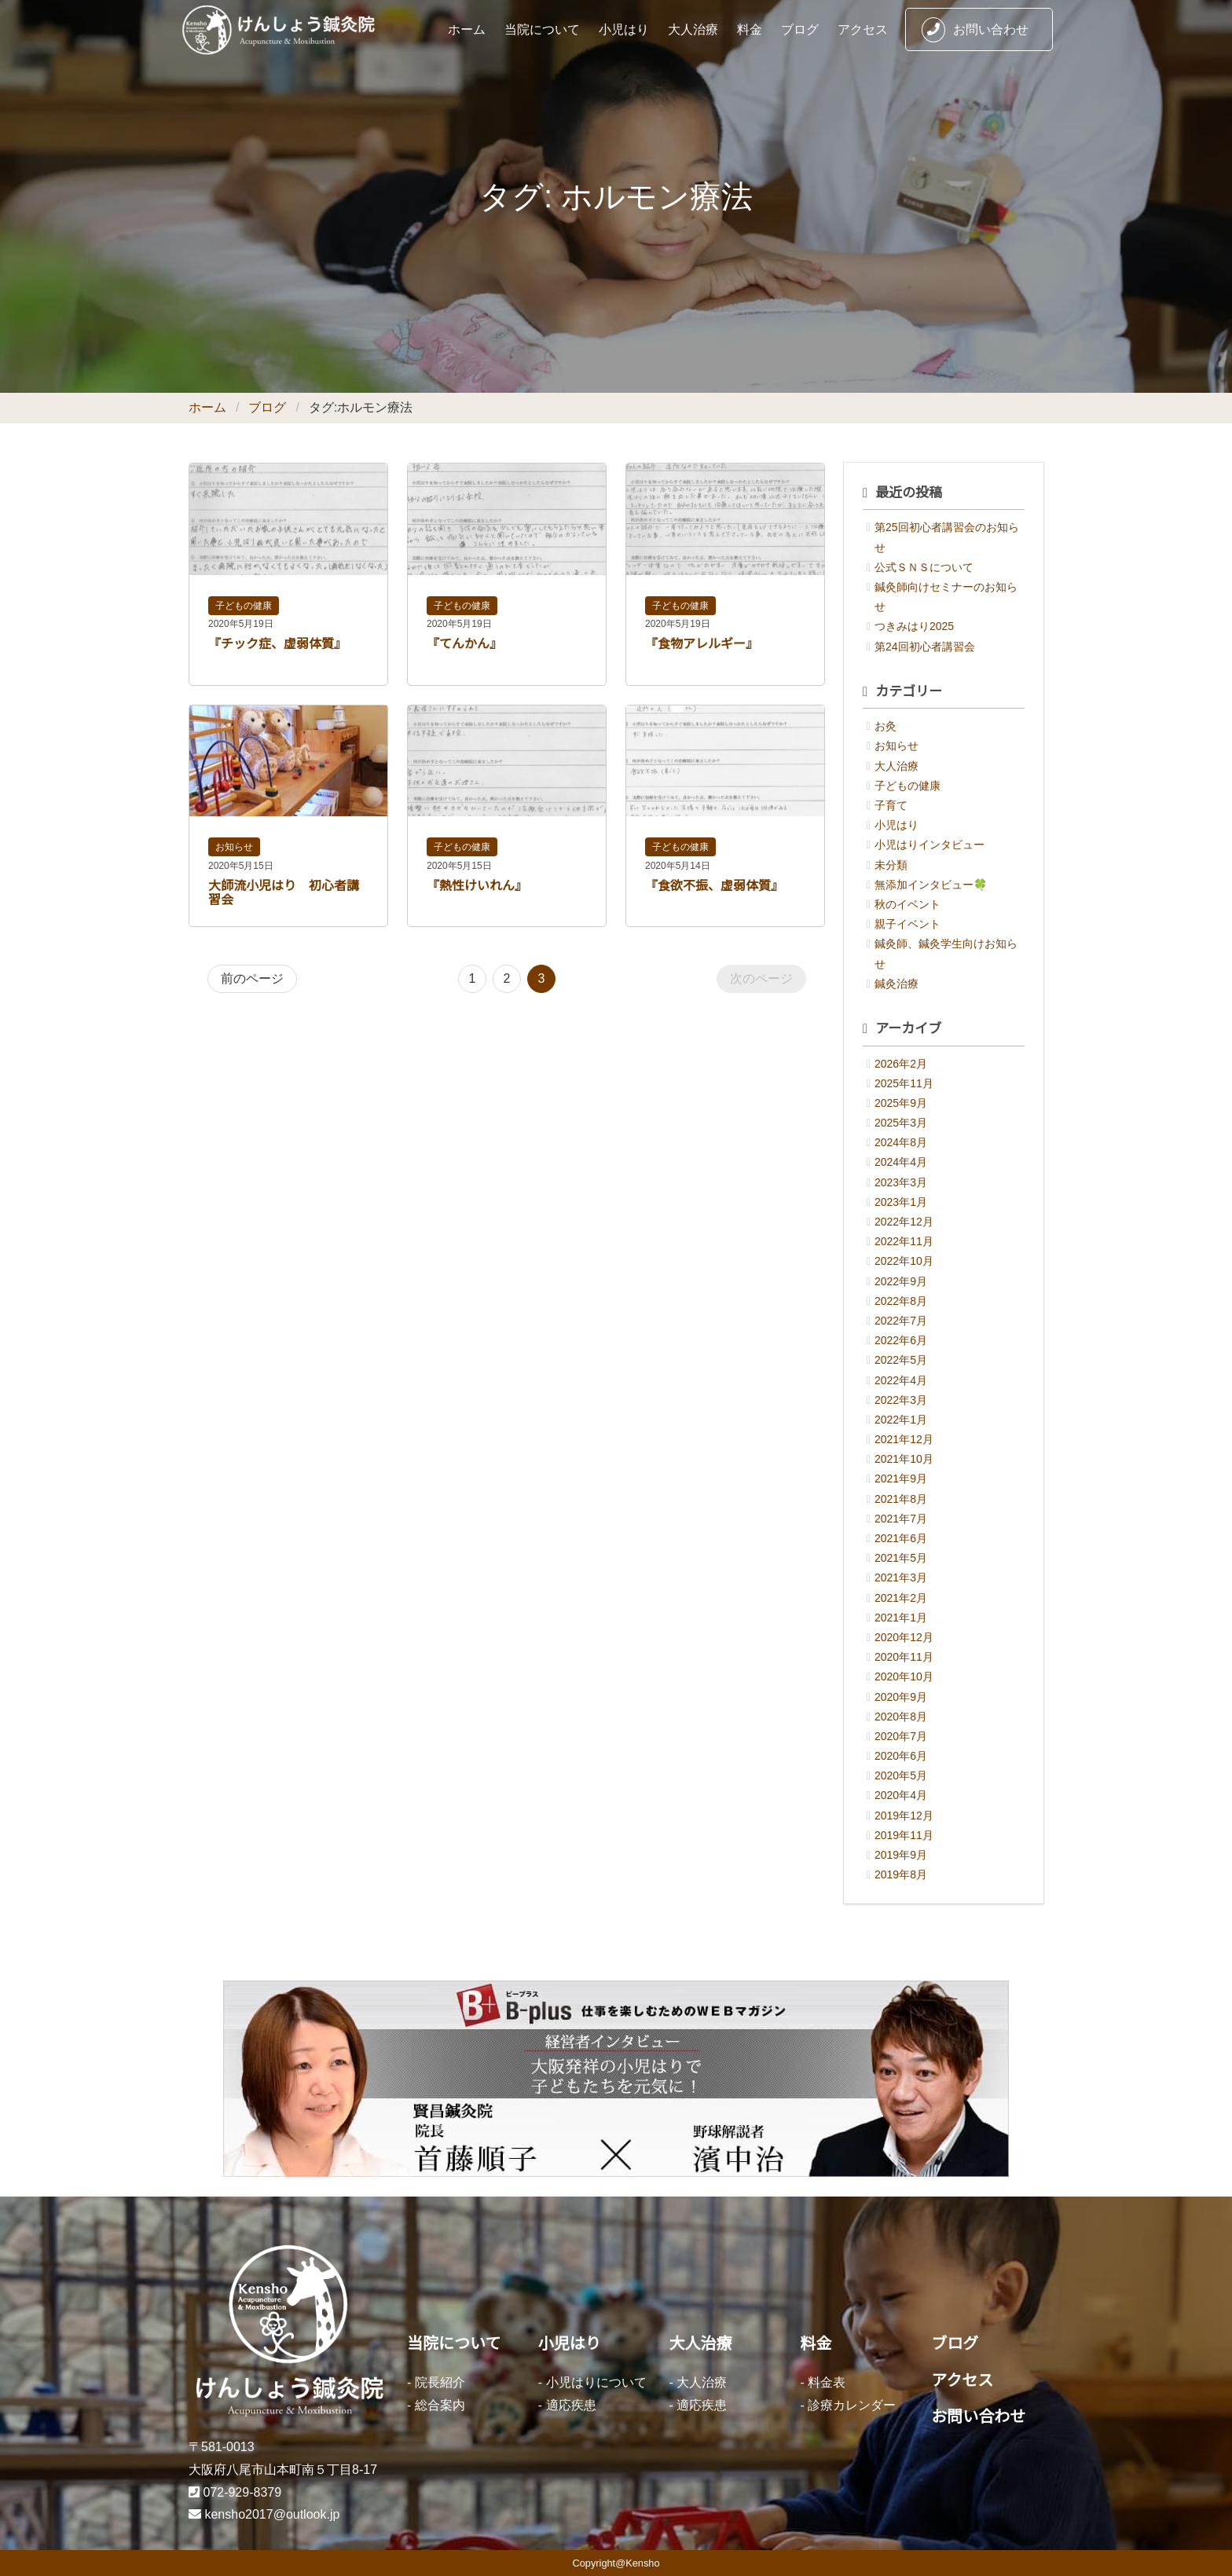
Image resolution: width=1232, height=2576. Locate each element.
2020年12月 (903, 1637)
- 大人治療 (698, 2382)
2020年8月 (900, 1716)
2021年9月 (900, 1478)
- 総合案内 (436, 2405)
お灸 (885, 726)
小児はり (624, 29)
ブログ (800, 29)
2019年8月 (900, 1874)
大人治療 (693, 29)
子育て (891, 805)
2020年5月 (900, 1775)
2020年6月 (900, 1756)
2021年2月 (900, 1598)
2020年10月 (903, 1676)
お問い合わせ (975, 29)
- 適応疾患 (567, 2405)
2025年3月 (900, 1122)
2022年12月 (903, 1221)
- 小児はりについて (592, 2382)
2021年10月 (903, 1459)
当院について (542, 29)
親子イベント (907, 924)
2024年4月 (900, 1162)
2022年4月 (900, 1380)
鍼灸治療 (896, 983)
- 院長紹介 (436, 2382)
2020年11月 (903, 1657)
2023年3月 (900, 1182)
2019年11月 (903, 1835)
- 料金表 (822, 2382)
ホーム (467, 29)
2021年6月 (900, 1538)
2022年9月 (900, 1281)
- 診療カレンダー (848, 2405)
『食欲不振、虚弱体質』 (714, 885)
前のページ (252, 978)
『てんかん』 (464, 643)
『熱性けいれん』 (477, 885)
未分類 (891, 865)
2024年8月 (900, 1142)
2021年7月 (900, 1518)
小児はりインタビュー (929, 844)
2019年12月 (903, 1815)
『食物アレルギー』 (701, 643)
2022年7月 (900, 1320)
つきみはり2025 (914, 626)
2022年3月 (900, 1400)
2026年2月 (900, 1063)
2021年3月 (900, 1577)
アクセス (863, 29)
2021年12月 (903, 1439)
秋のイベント (907, 904)
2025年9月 (900, 1103)
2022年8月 (900, 1301)
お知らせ (234, 846)
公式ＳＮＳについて (924, 567)
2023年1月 (900, 1202)
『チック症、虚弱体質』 (277, 643)
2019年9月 (900, 1855)
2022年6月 (900, 1340)
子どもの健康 (243, 605)
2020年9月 (900, 1697)
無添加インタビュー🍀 (930, 884)
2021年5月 (900, 1558)
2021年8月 (900, 1499)
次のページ (761, 978)
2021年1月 (900, 1617)
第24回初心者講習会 (924, 646)
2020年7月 (900, 1736)
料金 (749, 29)
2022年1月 (900, 1419)
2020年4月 (900, 1795)
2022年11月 (903, 1241)
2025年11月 (903, 1083)
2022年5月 (900, 1360)
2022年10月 (903, 1261)
